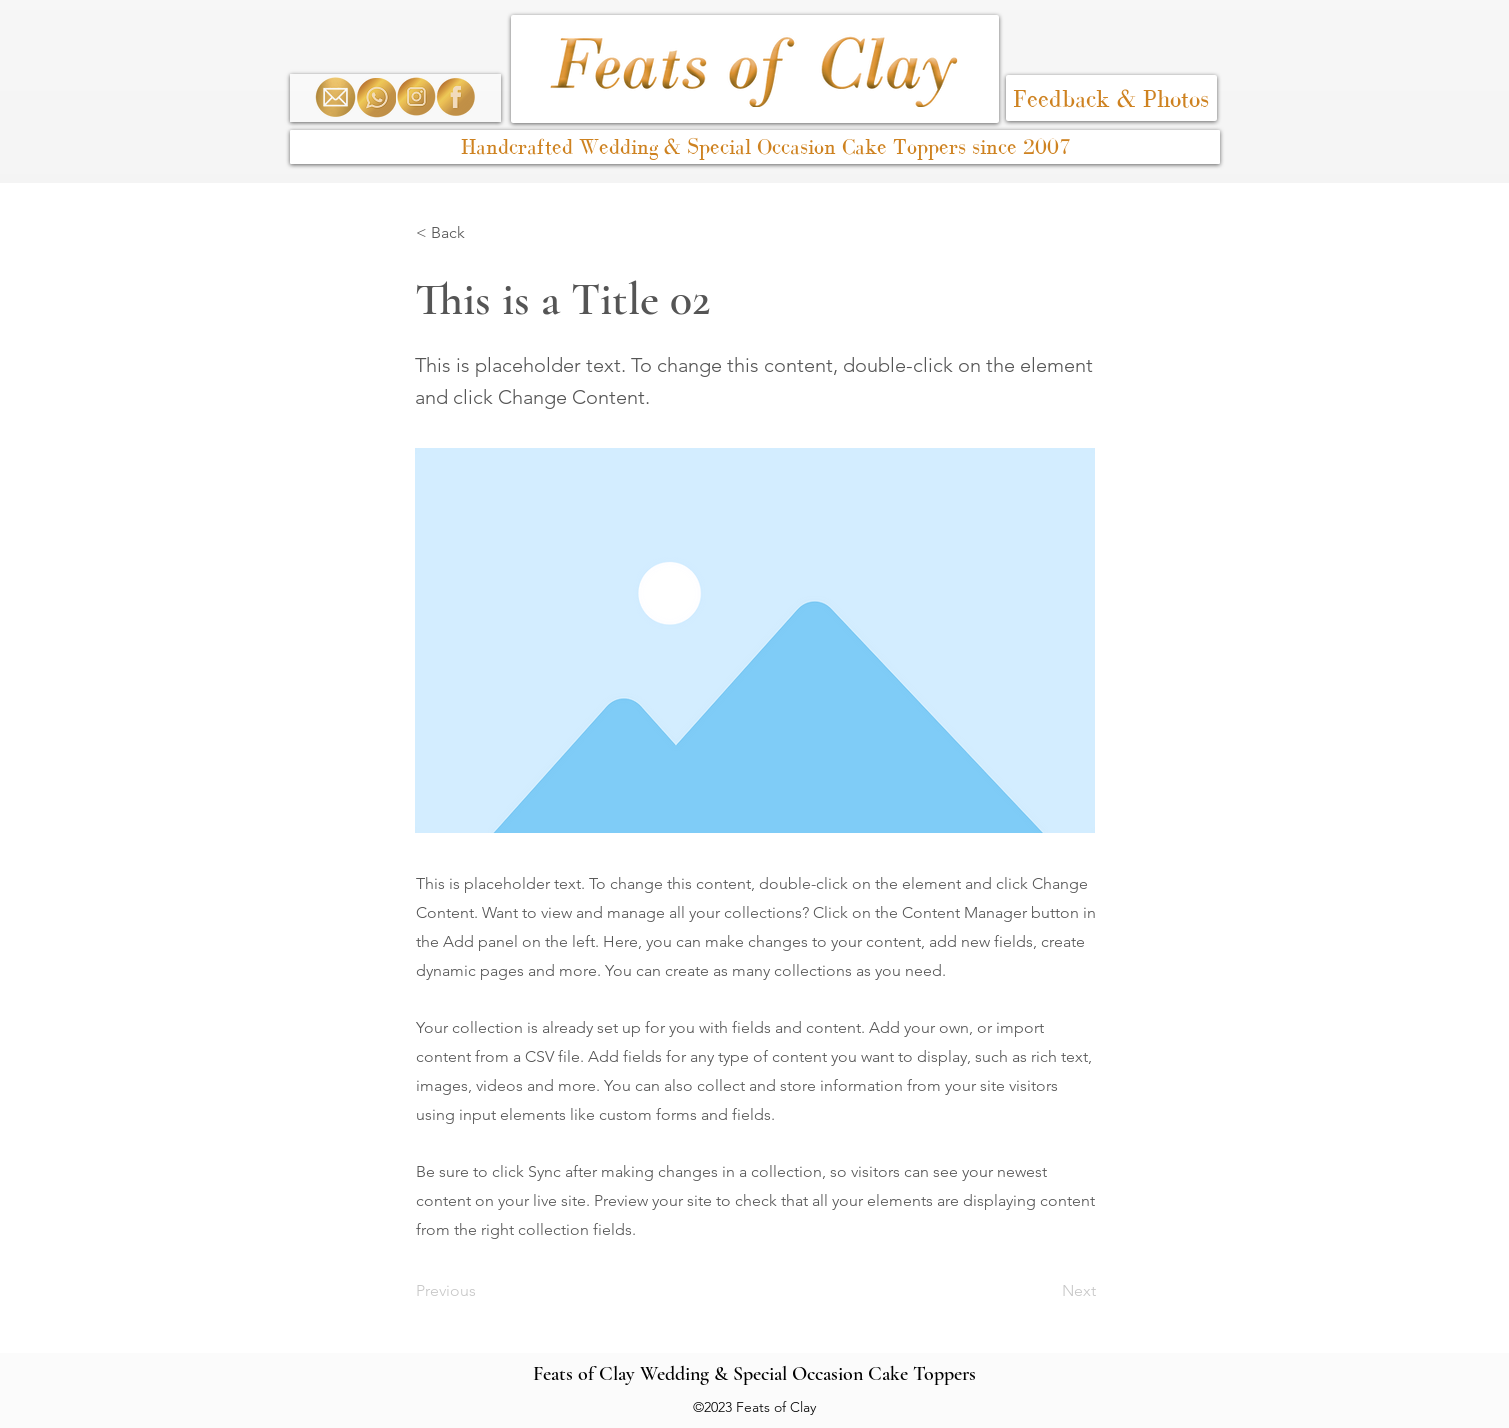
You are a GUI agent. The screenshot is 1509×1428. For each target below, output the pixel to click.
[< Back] (482, 233)
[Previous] (482, 1291)
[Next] (1046, 1291)
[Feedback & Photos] (1111, 98)
